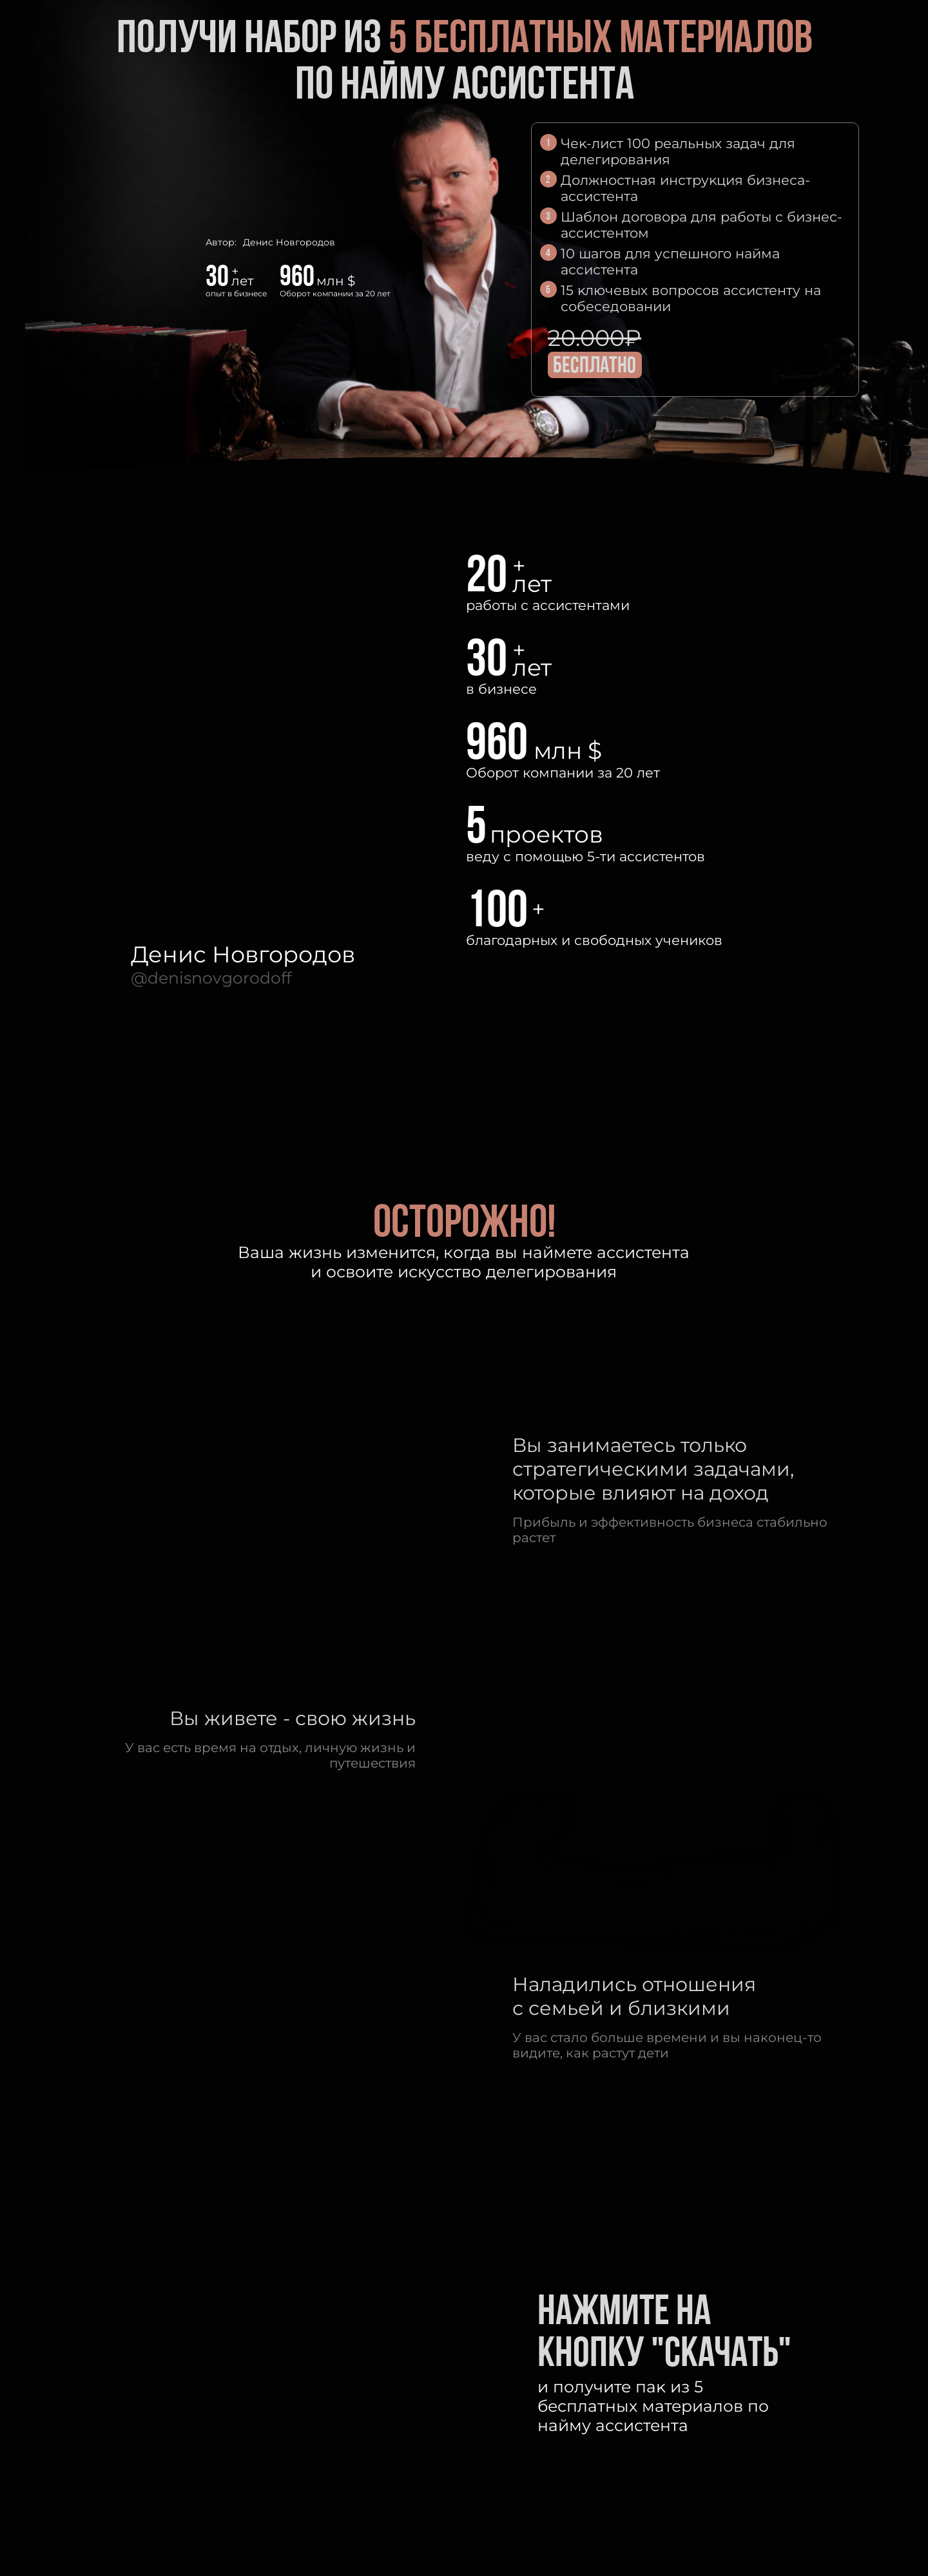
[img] (750, 352)
